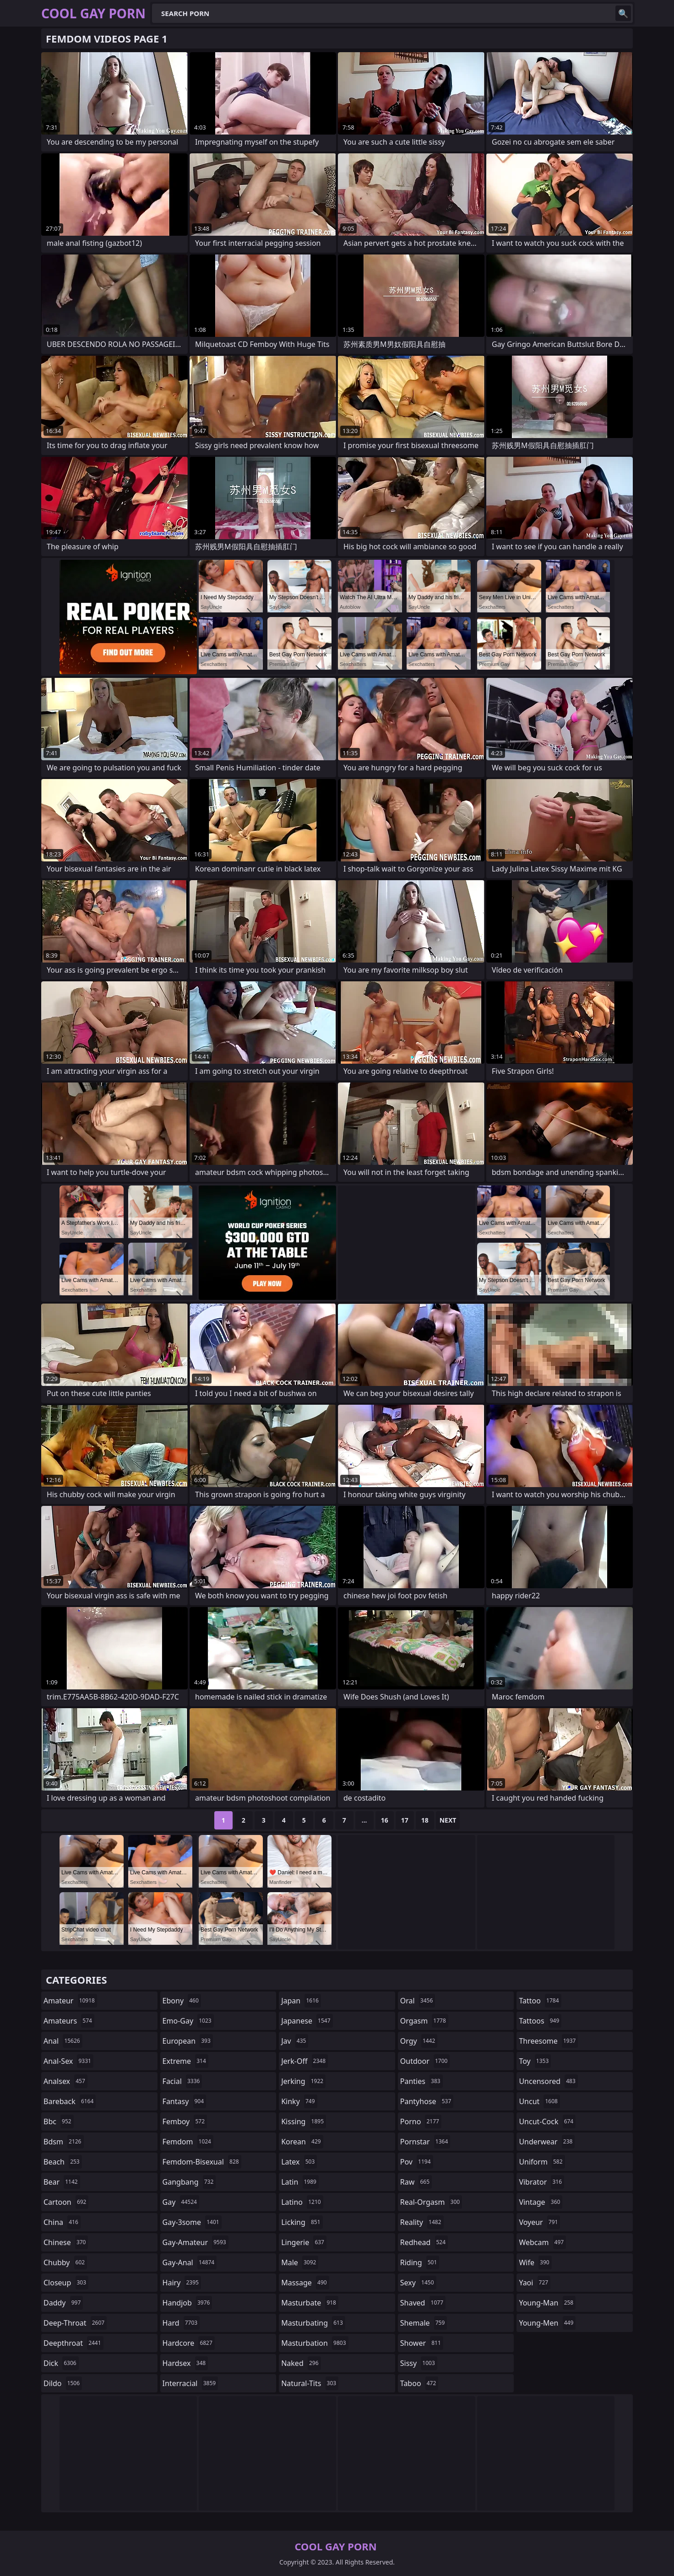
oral (417, 2001)
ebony (182, 2001)
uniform (542, 2162)
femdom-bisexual (202, 2162)
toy (535, 2061)
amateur (70, 2001)
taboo (419, 2383)
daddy (63, 2303)
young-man (547, 2303)
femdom (188, 2141)
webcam (542, 2242)
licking (301, 2222)
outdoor (425, 2061)
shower (421, 2343)
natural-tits (309, 2383)
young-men (547, 2323)
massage (305, 2282)
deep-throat (75, 2323)
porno (420, 2121)
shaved (423, 2303)
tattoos (540, 2021)
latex (299, 2162)
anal (62, 2041)
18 (425, 1820)
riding (420, 2262)
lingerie (303, 2242)
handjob (187, 2303)
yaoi (534, 2282)
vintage (540, 2202)
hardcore (189, 2343)
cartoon (65, 2202)
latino (302, 2202)
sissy (418, 2363)
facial (182, 2081)
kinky (299, 2101)
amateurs (68, 2021)
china (62, 2222)
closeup (65, 2282)
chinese (65, 2242)
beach (62, 2162)
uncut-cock (547, 2121)
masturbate (309, 2303)
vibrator (541, 2182)
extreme (185, 2061)
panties (421, 2081)
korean (302, 2141)
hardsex (185, 2363)
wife (535, 2262)
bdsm (63, 2141)
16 (384, 1820)
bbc (58, 2121)
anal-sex (68, 2061)
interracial (190, 2383)
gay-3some (192, 2222)
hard (181, 2323)
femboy (185, 2121)
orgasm (424, 2021)
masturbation (314, 2343)
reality (422, 2222)
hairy (182, 2282)
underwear (547, 2141)
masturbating (313, 2323)
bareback (69, 2101)
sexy (418, 2282)
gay (181, 2202)
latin (300, 2182)
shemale (423, 2323)
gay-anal (190, 2262)
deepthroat (73, 2343)
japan (301, 2001)
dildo (62, 2383)
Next (448, 1820)
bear (61, 2182)
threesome (548, 2041)
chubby (65, 2262)
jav (294, 2041)
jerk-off (304, 2061)
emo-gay (188, 2021)
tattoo (540, 2001)
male (299, 2262)
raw (416, 2182)
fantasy (185, 2101)
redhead (424, 2242)
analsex (65, 2081)
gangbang (189, 2182)
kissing (303, 2121)
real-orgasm (431, 2202)
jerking (303, 2081)
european (188, 2041)
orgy (419, 2041)
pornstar (425, 2141)
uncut (539, 2101)
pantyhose (427, 2101)
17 (404, 1820)
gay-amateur (195, 2242)
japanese (306, 2021)
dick (61, 2363)
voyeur (539, 2222)
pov (416, 2162)
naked (301, 2363)
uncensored (548, 2081)
